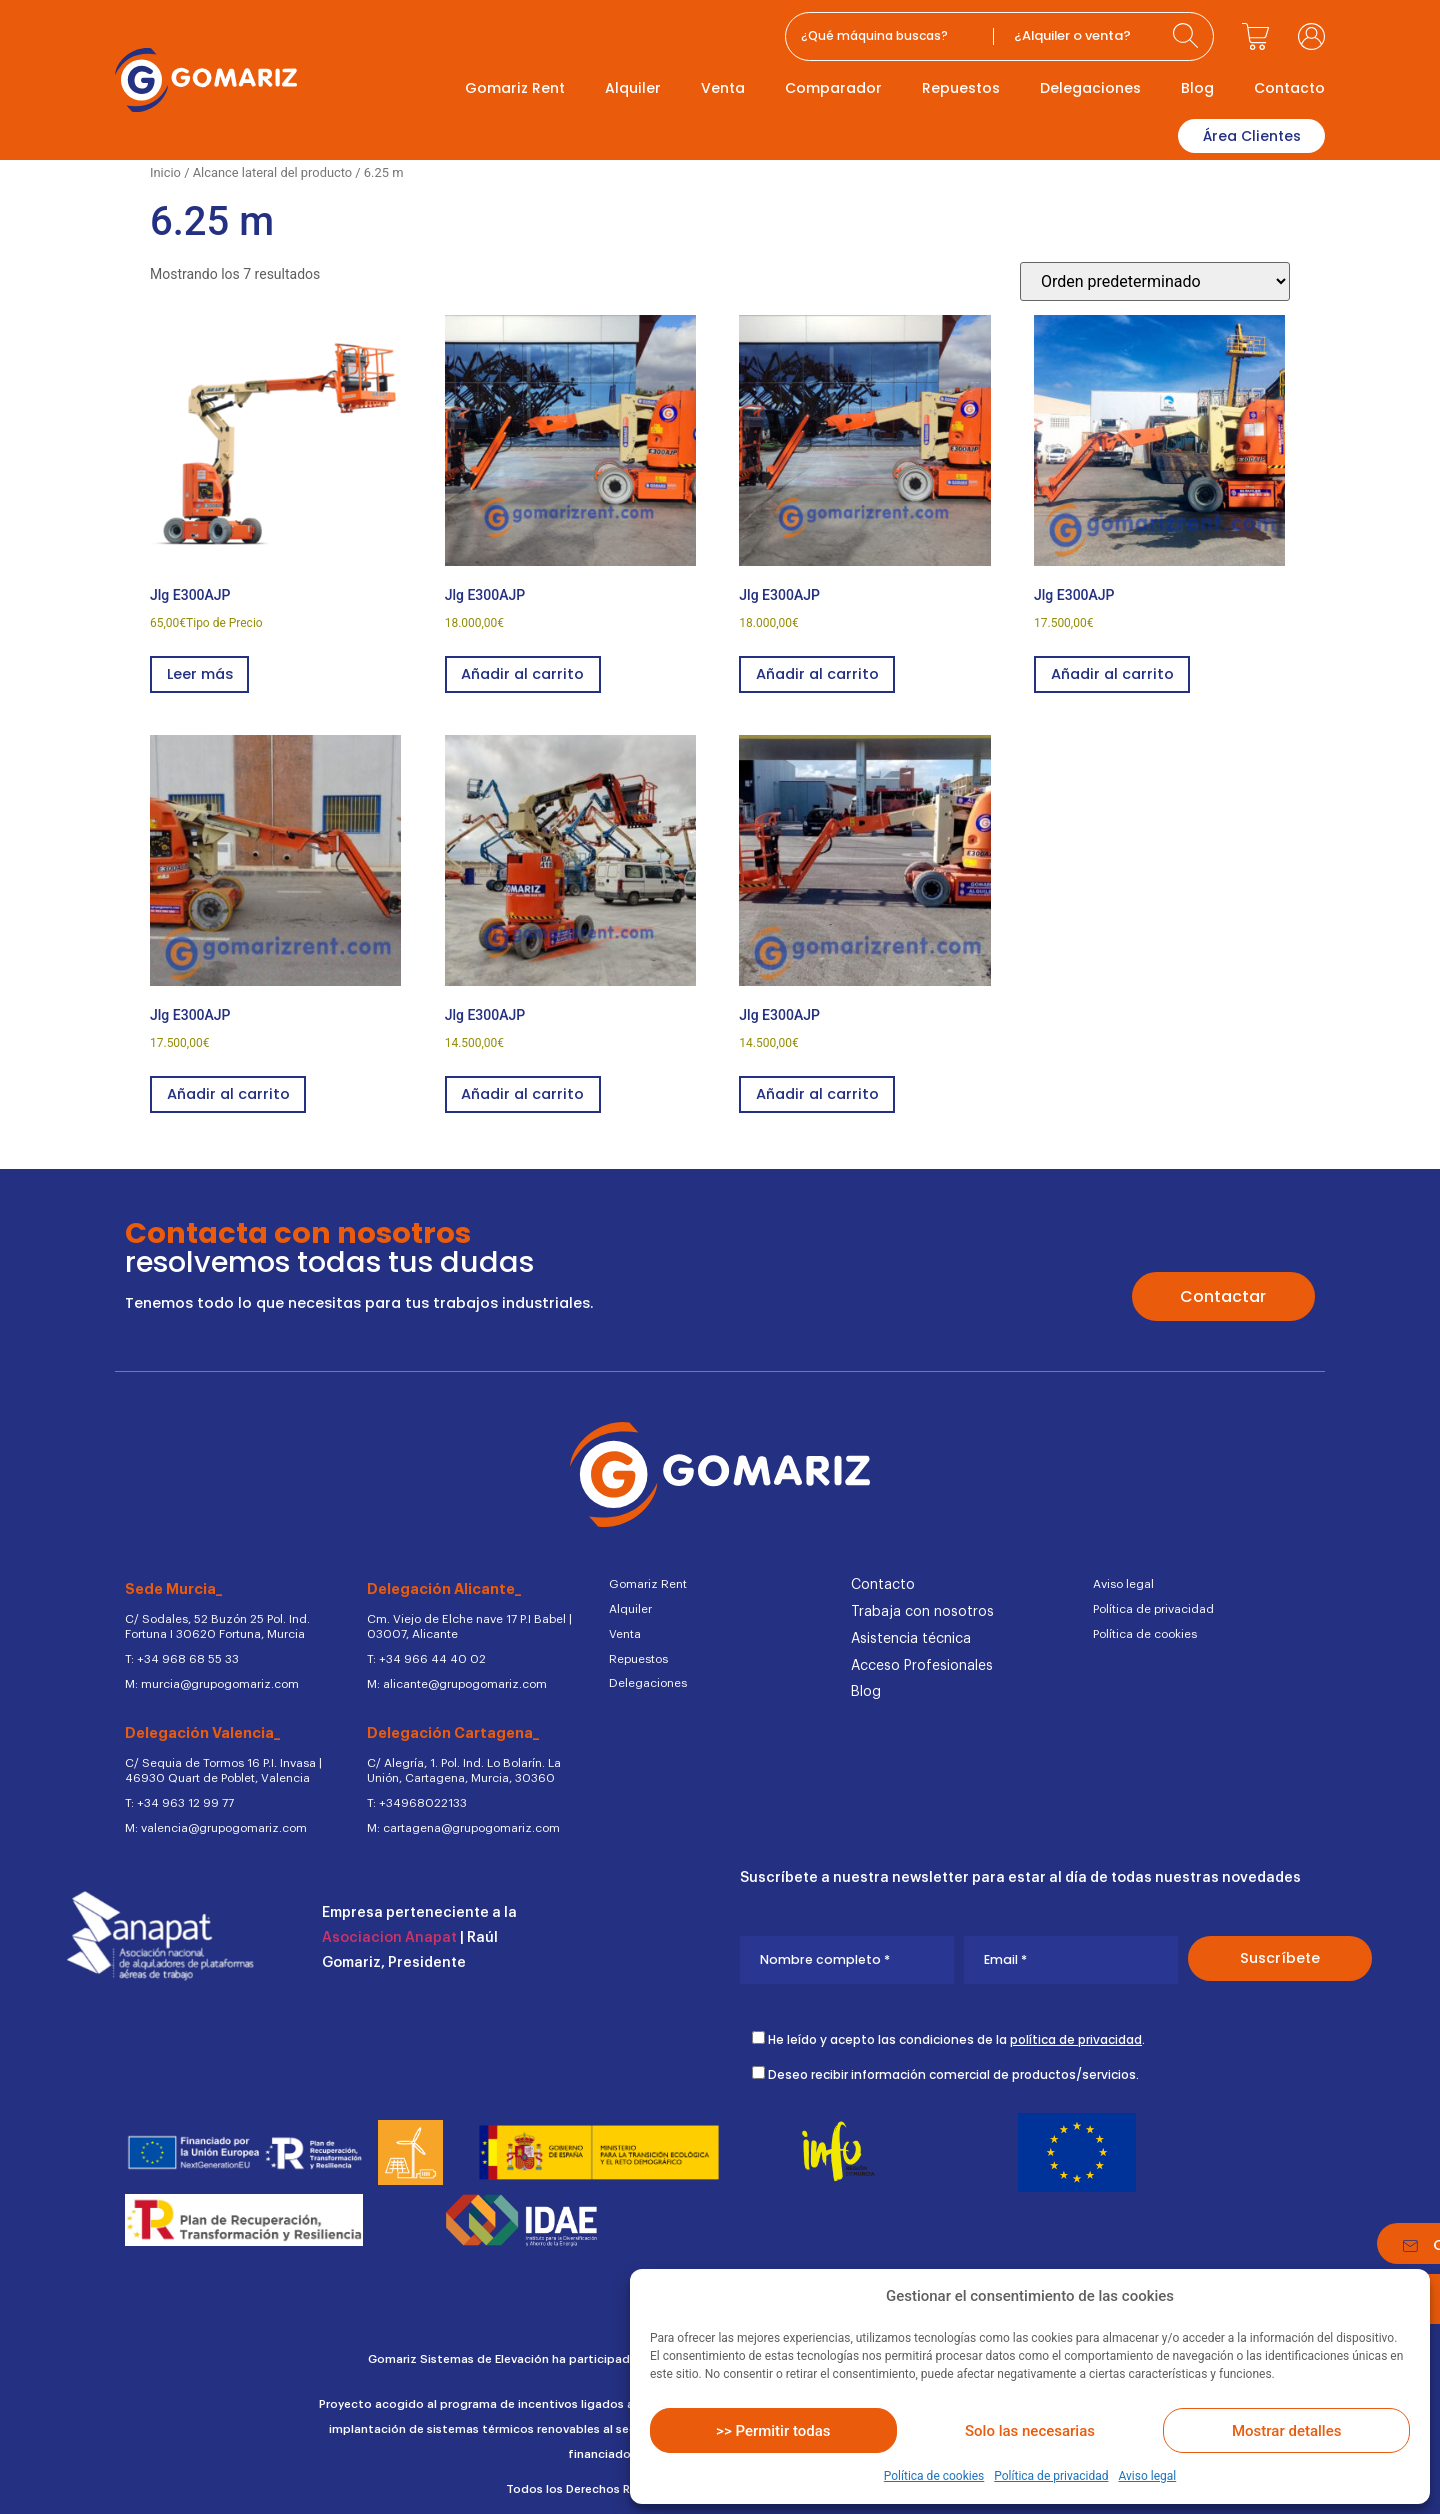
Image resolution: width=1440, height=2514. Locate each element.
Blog (1197, 88)
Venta (723, 88)
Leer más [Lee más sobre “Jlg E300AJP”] (202, 672)
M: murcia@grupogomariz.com (209, 1679)
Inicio (165, 168)
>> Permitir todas (773, 2431)
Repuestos (961, 88)
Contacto (1289, 88)
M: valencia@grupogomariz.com (212, 1819)
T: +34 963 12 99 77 (178, 1796)
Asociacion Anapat (389, 1929)
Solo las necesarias (1030, 2431)
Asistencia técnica (911, 1638)
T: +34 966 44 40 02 (423, 1655)
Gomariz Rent (515, 88)
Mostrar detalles (1286, 2431)
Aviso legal (1147, 2476)
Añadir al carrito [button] (526, 672)
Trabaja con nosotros (922, 1612)
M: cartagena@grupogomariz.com (459, 1819)
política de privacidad (1076, 2031)
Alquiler (633, 88)
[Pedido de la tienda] (1155, 277)
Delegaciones (1090, 88)
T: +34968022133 (415, 1796)
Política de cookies (934, 2476)
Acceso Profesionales (922, 1665)
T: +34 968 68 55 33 (181, 1655)
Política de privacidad (1051, 2476)
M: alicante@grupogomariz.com (453, 1679)
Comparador (833, 88)
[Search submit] (1188, 36)
